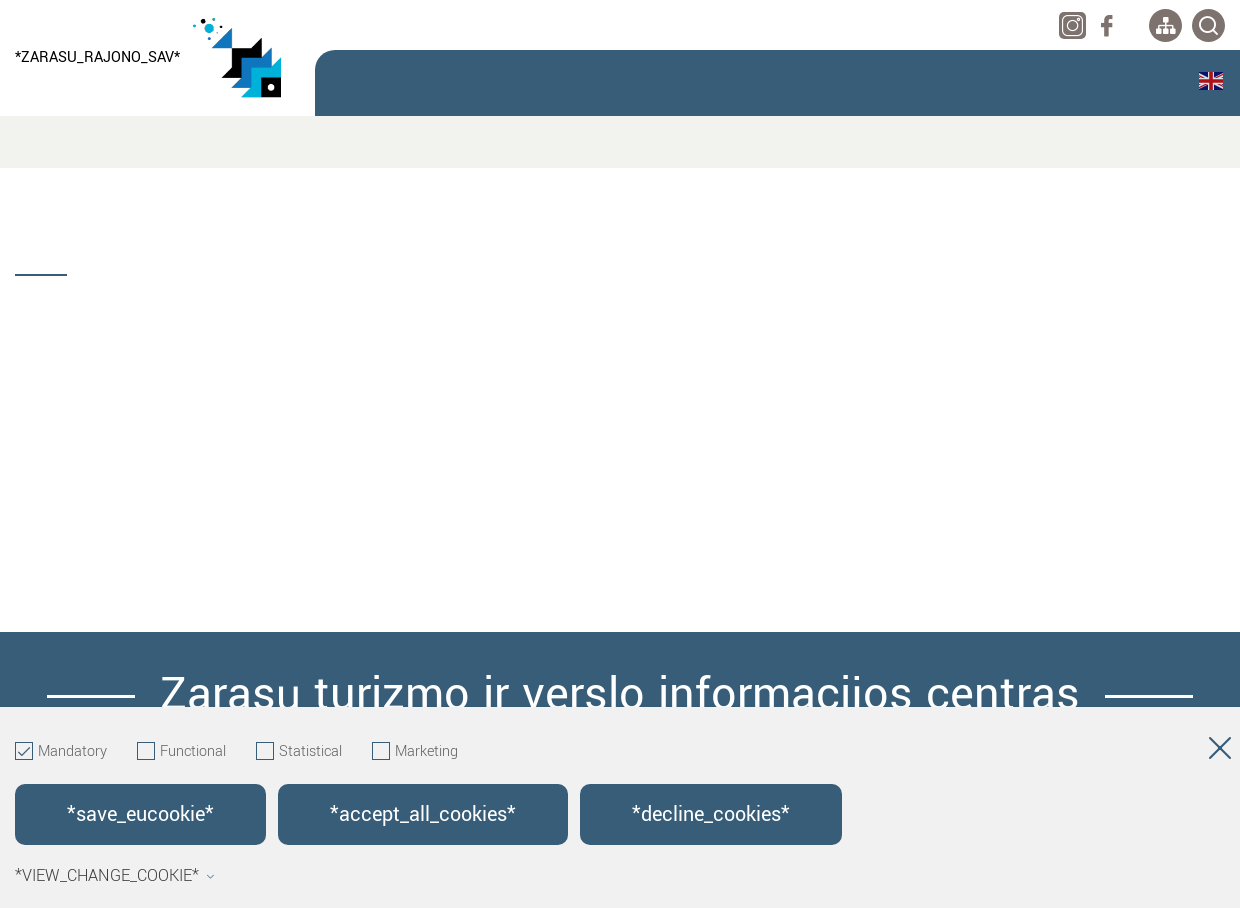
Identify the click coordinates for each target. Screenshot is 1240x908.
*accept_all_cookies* (423, 814)
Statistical (299, 752)
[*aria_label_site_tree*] (1165, 25)
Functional (181, 752)
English (1211, 81)
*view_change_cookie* (115, 876)
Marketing (415, 752)
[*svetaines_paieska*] (1208, 25)
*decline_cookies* (711, 814)
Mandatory (61, 752)
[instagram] (1072, 25)
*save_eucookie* (140, 814)
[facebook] (1106, 25)
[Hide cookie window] (1220, 752)
